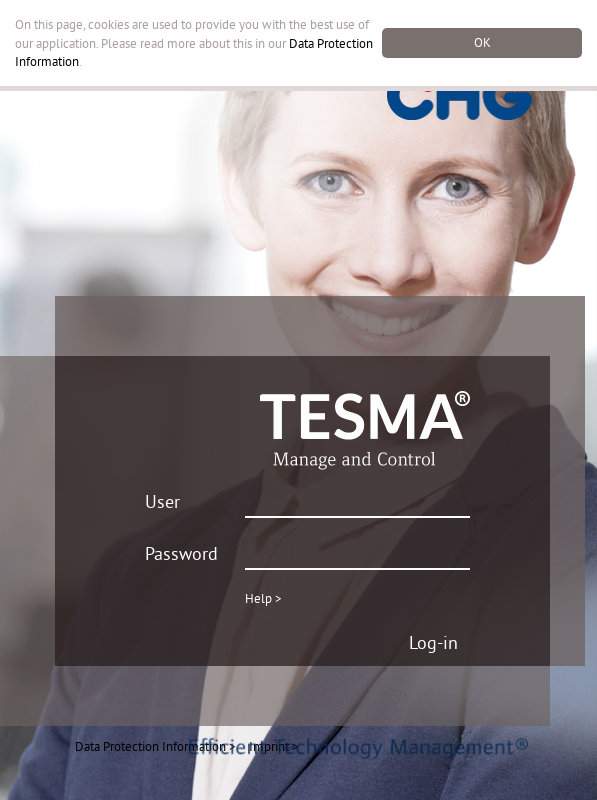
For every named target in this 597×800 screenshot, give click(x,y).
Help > (263, 598)
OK (482, 42)
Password (181, 553)
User (162, 501)
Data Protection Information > (155, 746)
